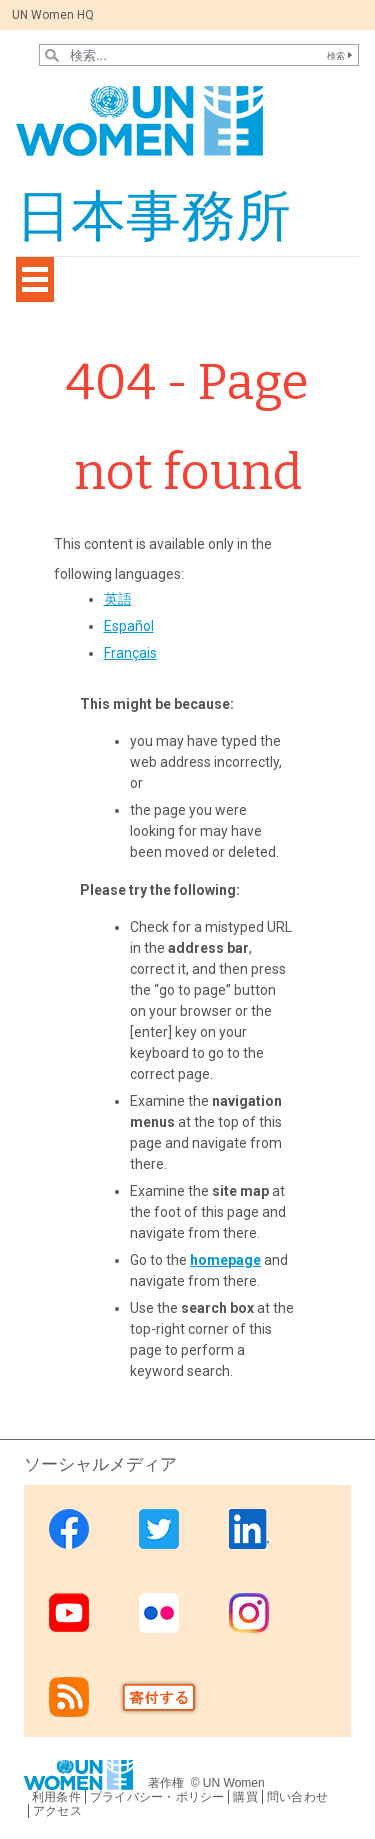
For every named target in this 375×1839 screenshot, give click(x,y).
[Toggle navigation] (35, 279)
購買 (245, 1797)
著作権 (167, 1783)
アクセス (57, 1811)
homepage (225, 1260)
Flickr (159, 1612)
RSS (69, 1696)
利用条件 (56, 1797)
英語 (118, 599)
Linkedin (249, 1528)
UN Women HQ (53, 15)
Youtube (69, 1612)
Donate (159, 1696)
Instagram (249, 1612)
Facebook (69, 1528)
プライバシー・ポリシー (157, 1797)
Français (130, 653)
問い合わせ (297, 1797)
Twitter (159, 1528)
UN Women (234, 1783)
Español (129, 626)
